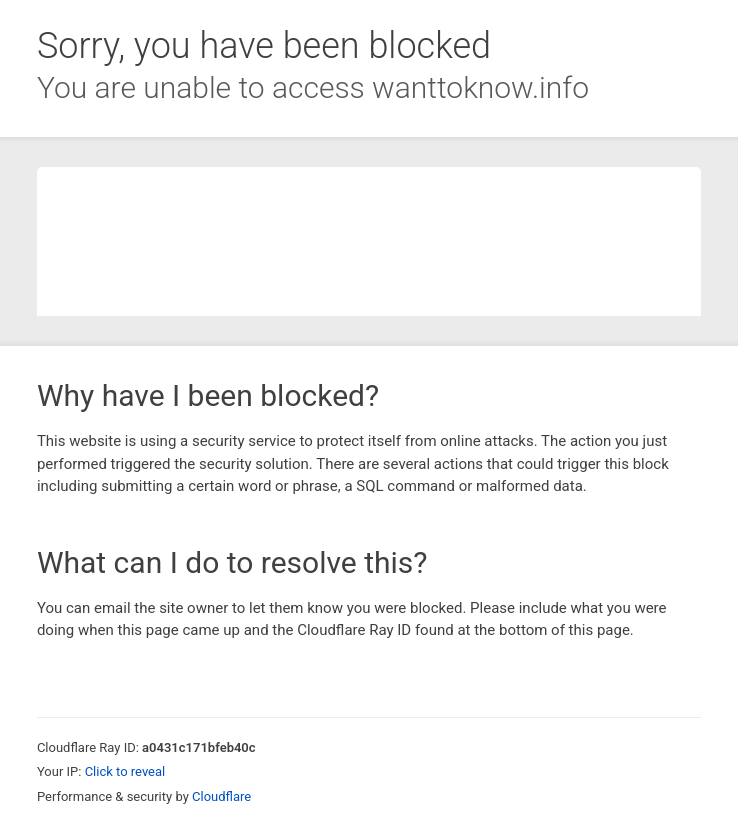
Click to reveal (125, 771)
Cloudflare (221, 796)
